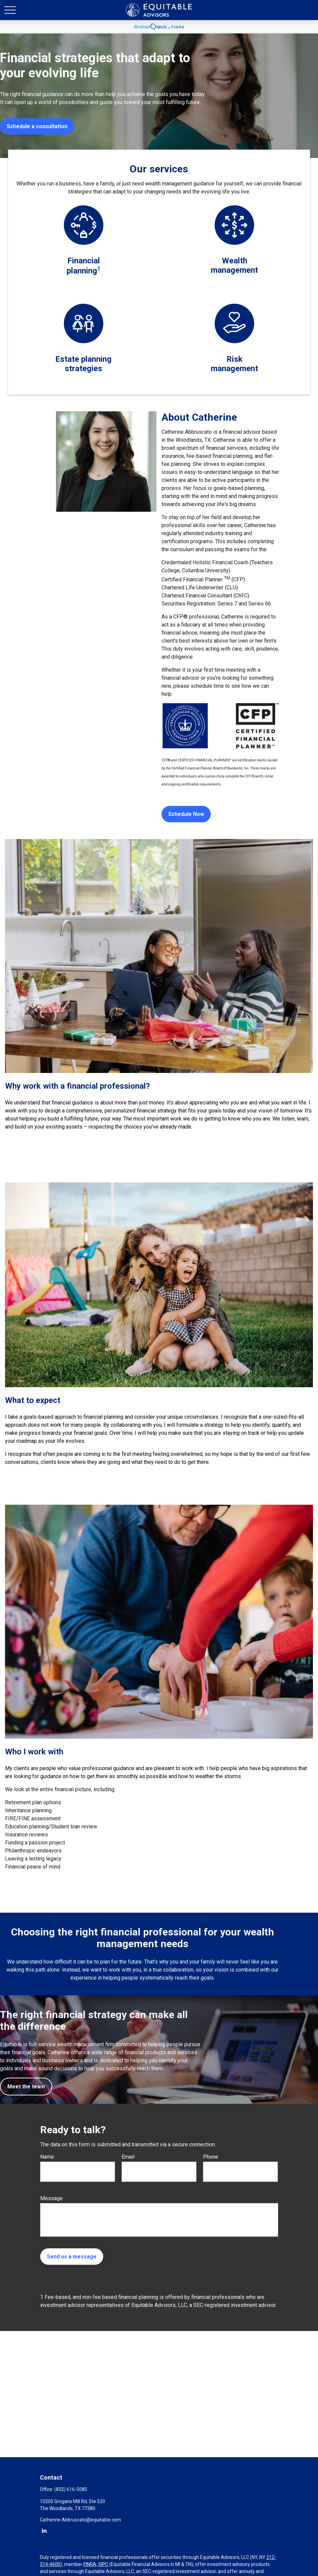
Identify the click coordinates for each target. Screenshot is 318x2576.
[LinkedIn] (44, 2530)
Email (128, 2157)
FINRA (89, 2564)
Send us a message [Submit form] (72, 2256)
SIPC (103, 2564)
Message (51, 2198)
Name (47, 2157)
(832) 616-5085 (70, 2489)
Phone (210, 2157)
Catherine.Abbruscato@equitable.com (80, 2519)
